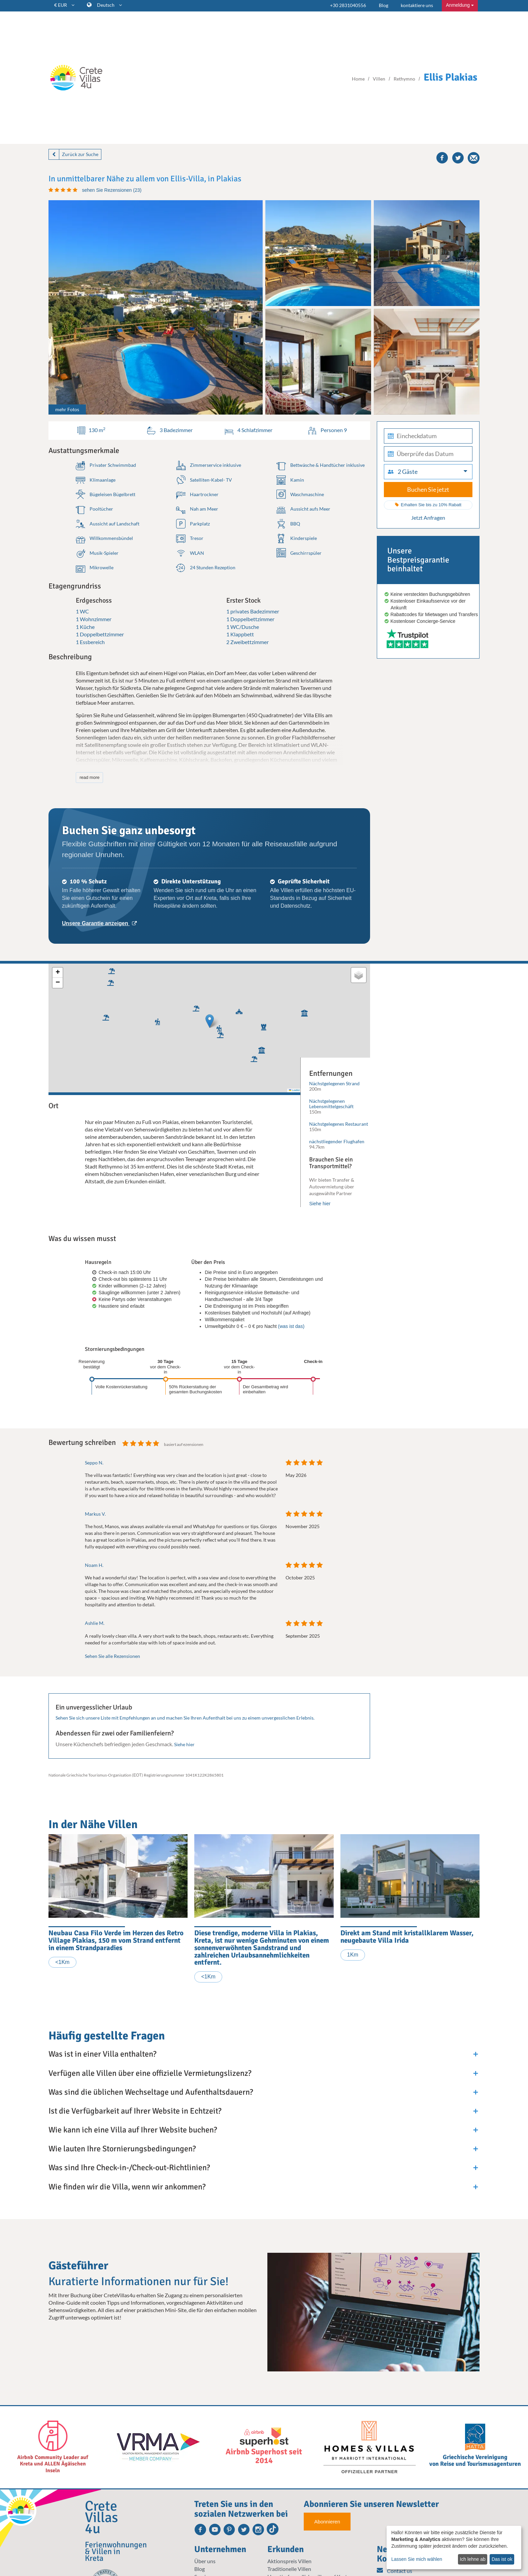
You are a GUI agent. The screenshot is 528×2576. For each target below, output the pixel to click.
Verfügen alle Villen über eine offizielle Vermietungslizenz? (149, 2073)
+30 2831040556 (348, 5)
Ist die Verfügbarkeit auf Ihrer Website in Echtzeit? (134, 2111)
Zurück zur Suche (80, 154)
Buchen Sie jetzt (428, 489)
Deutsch (109, 5)
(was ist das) (291, 1326)
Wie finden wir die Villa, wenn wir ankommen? (126, 2187)
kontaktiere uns (417, 5)
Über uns (205, 2561)
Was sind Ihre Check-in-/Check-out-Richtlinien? (129, 2167)
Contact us (394, 2571)
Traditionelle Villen (289, 2569)
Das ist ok (502, 2559)
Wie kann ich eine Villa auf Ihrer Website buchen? (132, 2130)
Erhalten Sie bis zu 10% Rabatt (428, 504)
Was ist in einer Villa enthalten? (102, 2054)
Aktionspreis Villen (289, 2561)
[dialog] (454, 2547)
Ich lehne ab (472, 2559)
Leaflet (294, 1090)
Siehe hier (319, 1203)
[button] (156, 1021)
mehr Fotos (67, 409)
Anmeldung (460, 5)
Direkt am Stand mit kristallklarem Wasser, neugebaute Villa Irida (406, 1937)
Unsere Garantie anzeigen (99, 923)
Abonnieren (327, 2521)
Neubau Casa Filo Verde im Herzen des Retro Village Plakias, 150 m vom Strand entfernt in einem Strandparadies (116, 1940)
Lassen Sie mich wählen (416, 2559)
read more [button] (89, 777)
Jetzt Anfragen (428, 517)
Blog (383, 5)
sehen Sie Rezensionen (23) (111, 190)
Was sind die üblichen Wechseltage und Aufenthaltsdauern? (150, 2092)
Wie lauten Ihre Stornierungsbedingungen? (122, 2149)
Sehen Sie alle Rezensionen (112, 1656)
